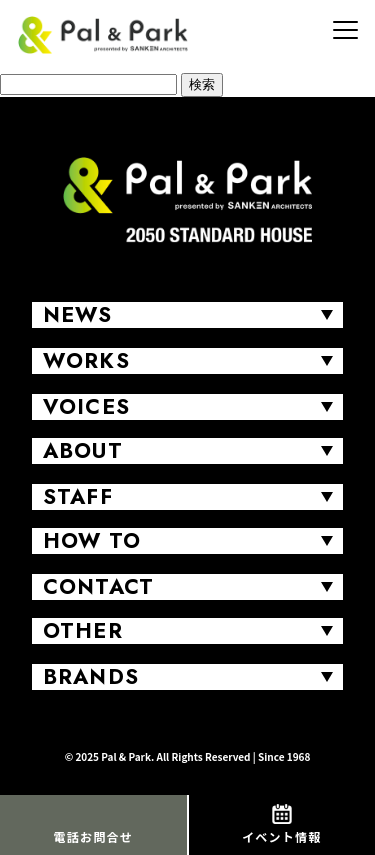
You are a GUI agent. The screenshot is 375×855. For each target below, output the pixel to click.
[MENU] (345, 30)
